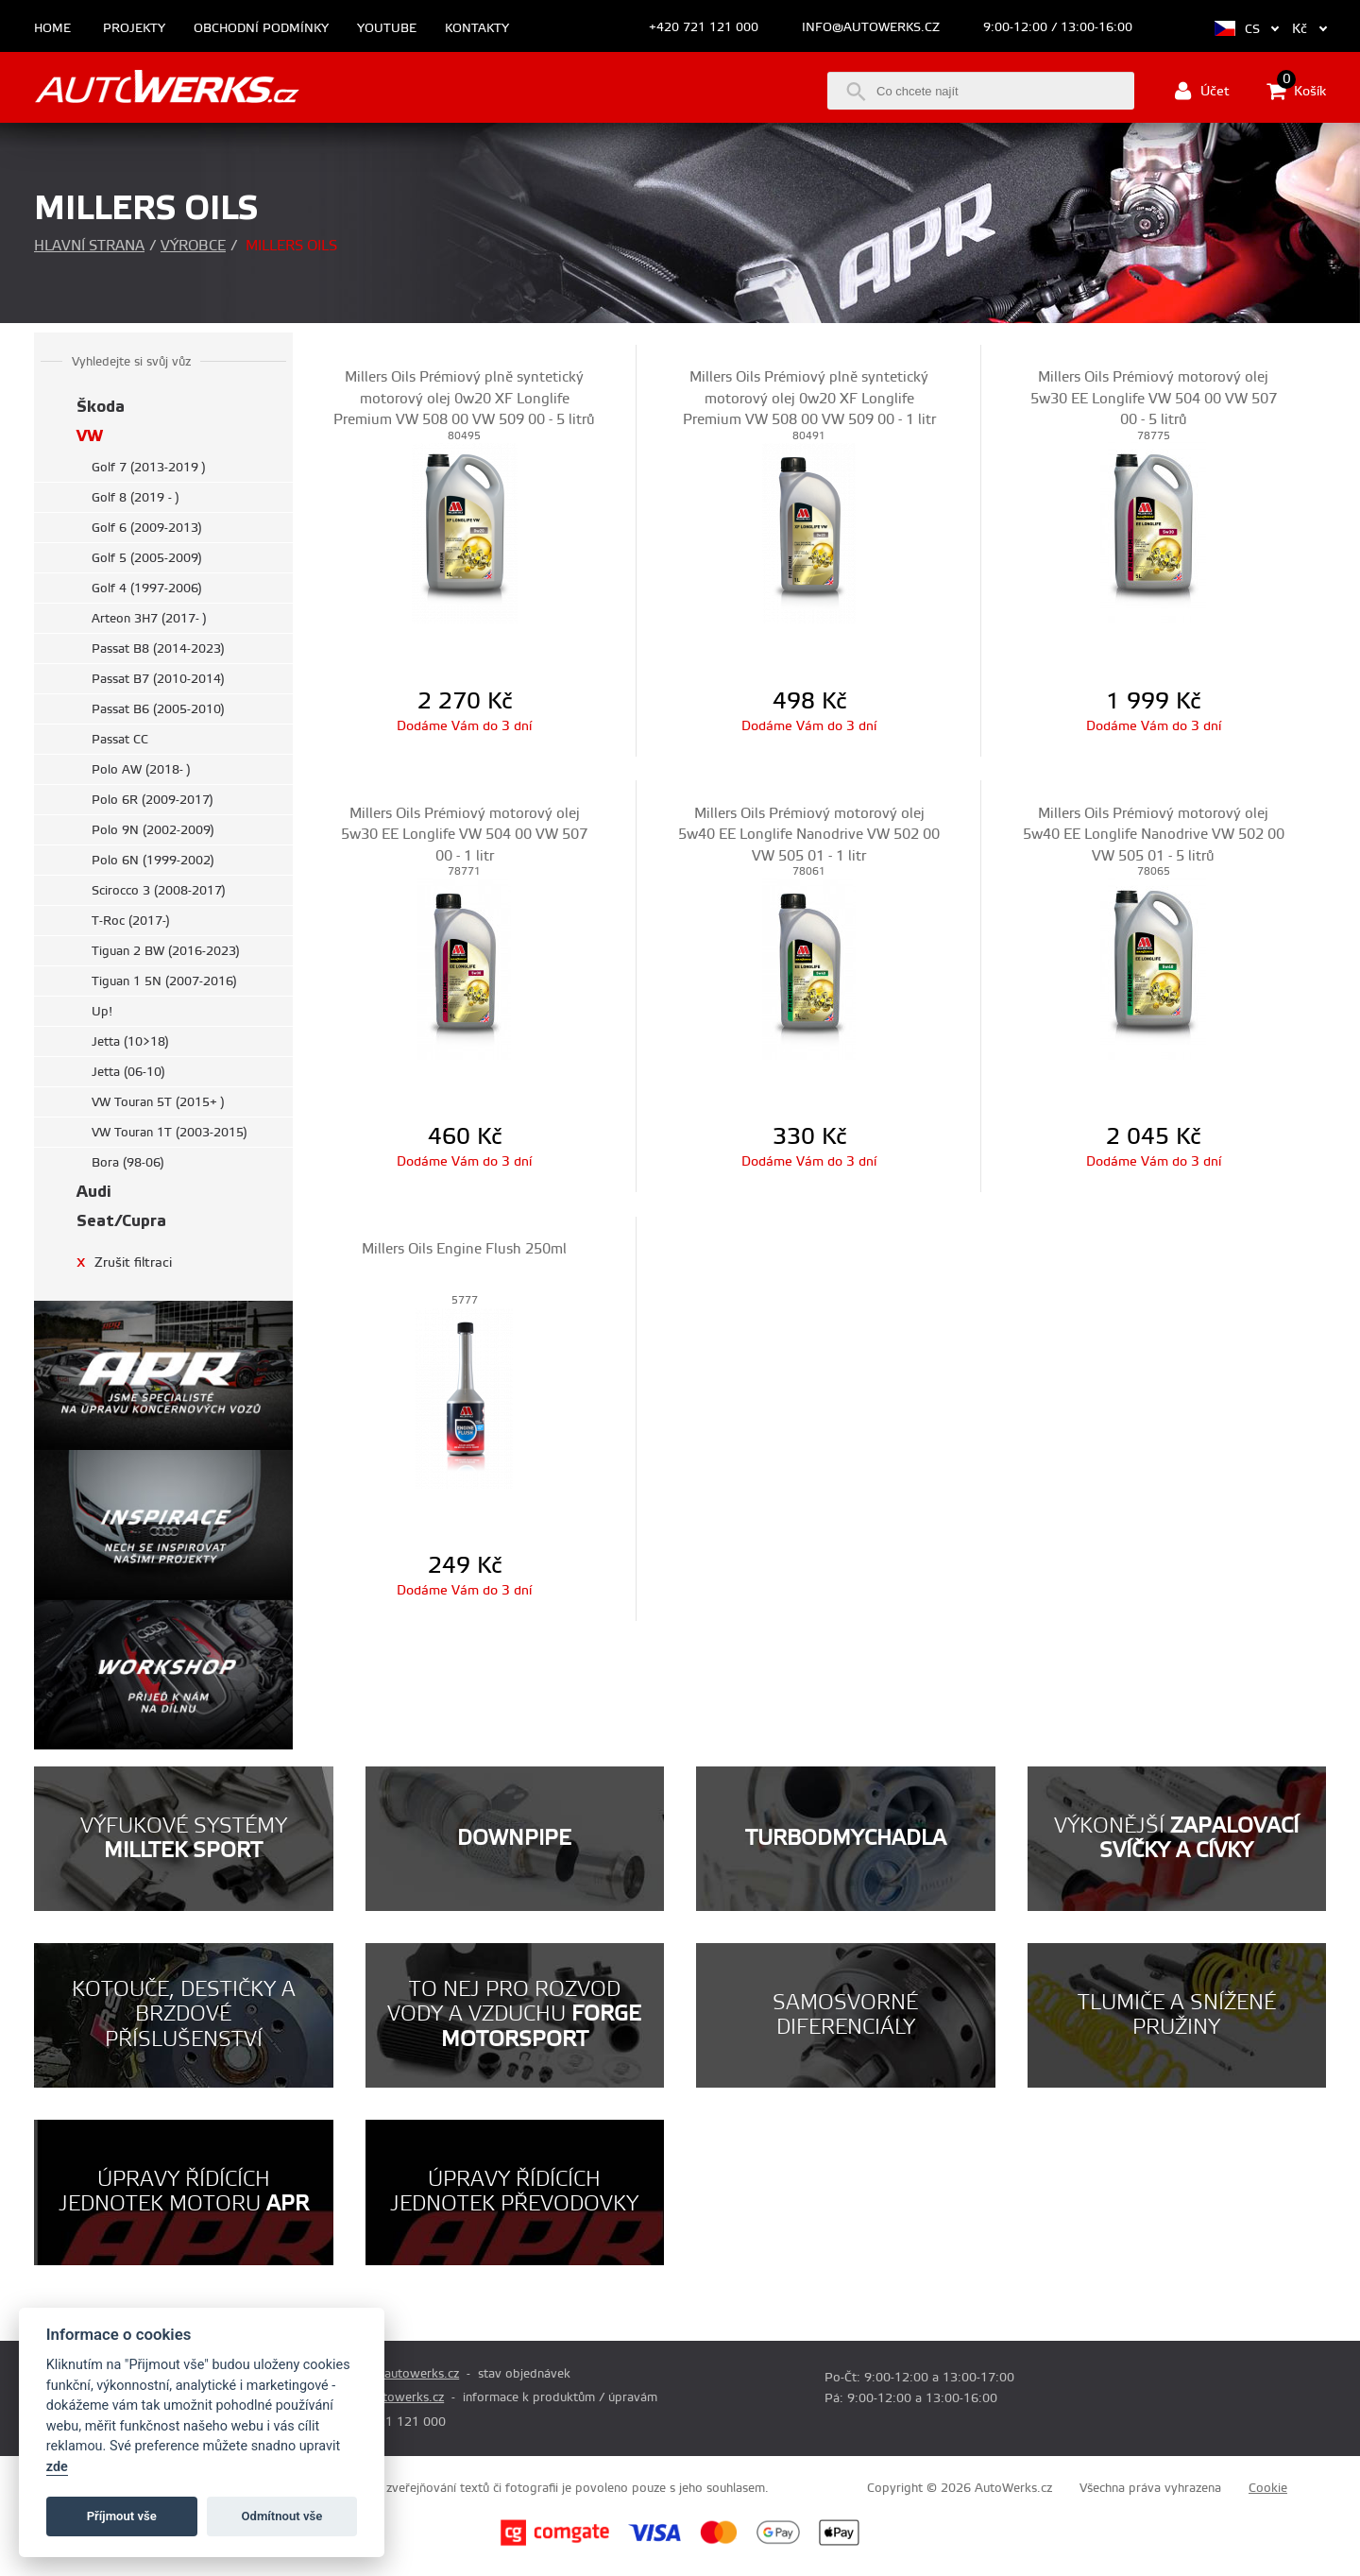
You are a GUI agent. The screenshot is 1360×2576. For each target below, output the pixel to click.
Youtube (386, 29)
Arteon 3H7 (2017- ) (149, 618)
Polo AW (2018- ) (141, 769)
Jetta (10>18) (130, 1041)
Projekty (134, 29)
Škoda (100, 407)
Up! (102, 1011)
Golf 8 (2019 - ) (135, 497)
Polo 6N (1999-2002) (153, 860)
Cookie (1268, 2488)
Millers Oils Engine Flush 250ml (464, 1249)
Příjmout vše (122, 2516)
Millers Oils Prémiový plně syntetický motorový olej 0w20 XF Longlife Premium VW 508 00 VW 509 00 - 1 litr (809, 398)
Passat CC (120, 739)
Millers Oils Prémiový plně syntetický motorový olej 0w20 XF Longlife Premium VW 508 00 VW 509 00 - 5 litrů (464, 398)
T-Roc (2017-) (131, 921)
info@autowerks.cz (871, 27)
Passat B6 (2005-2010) (158, 709)
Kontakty (477, 29)
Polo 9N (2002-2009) (153, 830)
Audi (93, 1192)
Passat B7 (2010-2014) (158, 679)
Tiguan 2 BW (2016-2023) (166, 951)
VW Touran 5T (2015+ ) (158, 1102)
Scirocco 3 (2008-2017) (159, 890)
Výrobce (193, 246)
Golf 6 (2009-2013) (147, 528)
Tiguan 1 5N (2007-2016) (164, 981)
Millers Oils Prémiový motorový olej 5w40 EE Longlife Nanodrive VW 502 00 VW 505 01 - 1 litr (809, 835)
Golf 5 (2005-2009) (147, 558)
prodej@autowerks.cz (397, 2373)
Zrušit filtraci (124, 1262)
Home (52, 29)
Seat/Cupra (121, 1221)
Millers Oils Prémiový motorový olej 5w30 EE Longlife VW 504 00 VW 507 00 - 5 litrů (1153, 398)
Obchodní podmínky (261, 29)
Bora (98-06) (128, 1162)
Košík (1296, 90)
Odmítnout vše (282, 2516)
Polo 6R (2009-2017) (152, 800)
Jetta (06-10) (128, 1072)
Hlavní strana (89, 246)
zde (57, 2467)
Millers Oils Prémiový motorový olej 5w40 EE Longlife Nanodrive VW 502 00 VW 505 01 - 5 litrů (1153, 835)
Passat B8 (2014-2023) (158, 649)
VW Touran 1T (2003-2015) (169, 1132)
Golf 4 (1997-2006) (147, 588)
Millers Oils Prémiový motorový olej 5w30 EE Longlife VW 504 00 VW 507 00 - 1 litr (464, 835)
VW (89, 436)
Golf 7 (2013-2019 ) (149, 467)
